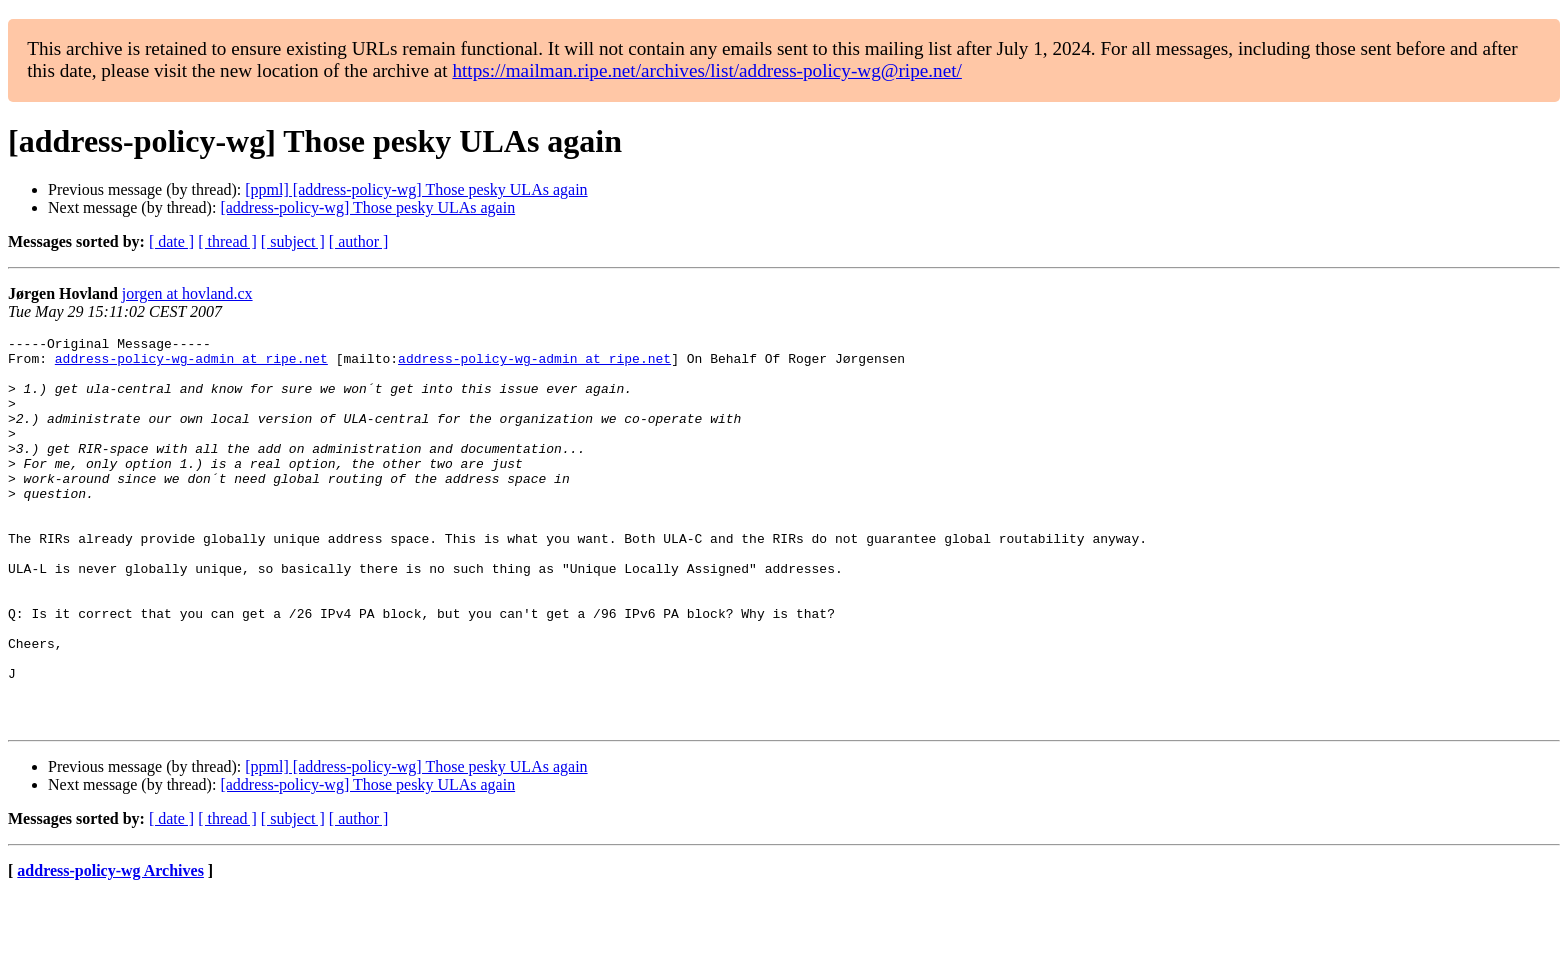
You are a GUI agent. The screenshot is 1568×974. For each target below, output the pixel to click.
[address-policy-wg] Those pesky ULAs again (367, 207)
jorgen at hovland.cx (187, 293)
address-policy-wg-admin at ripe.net (191, 364)
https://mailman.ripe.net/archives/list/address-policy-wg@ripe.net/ (707, 70)
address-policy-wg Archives (110, 948)
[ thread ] (227, 241)
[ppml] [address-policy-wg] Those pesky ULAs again (416, 189)
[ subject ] (293, 241)
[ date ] (171, 241)
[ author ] (359, 241)
